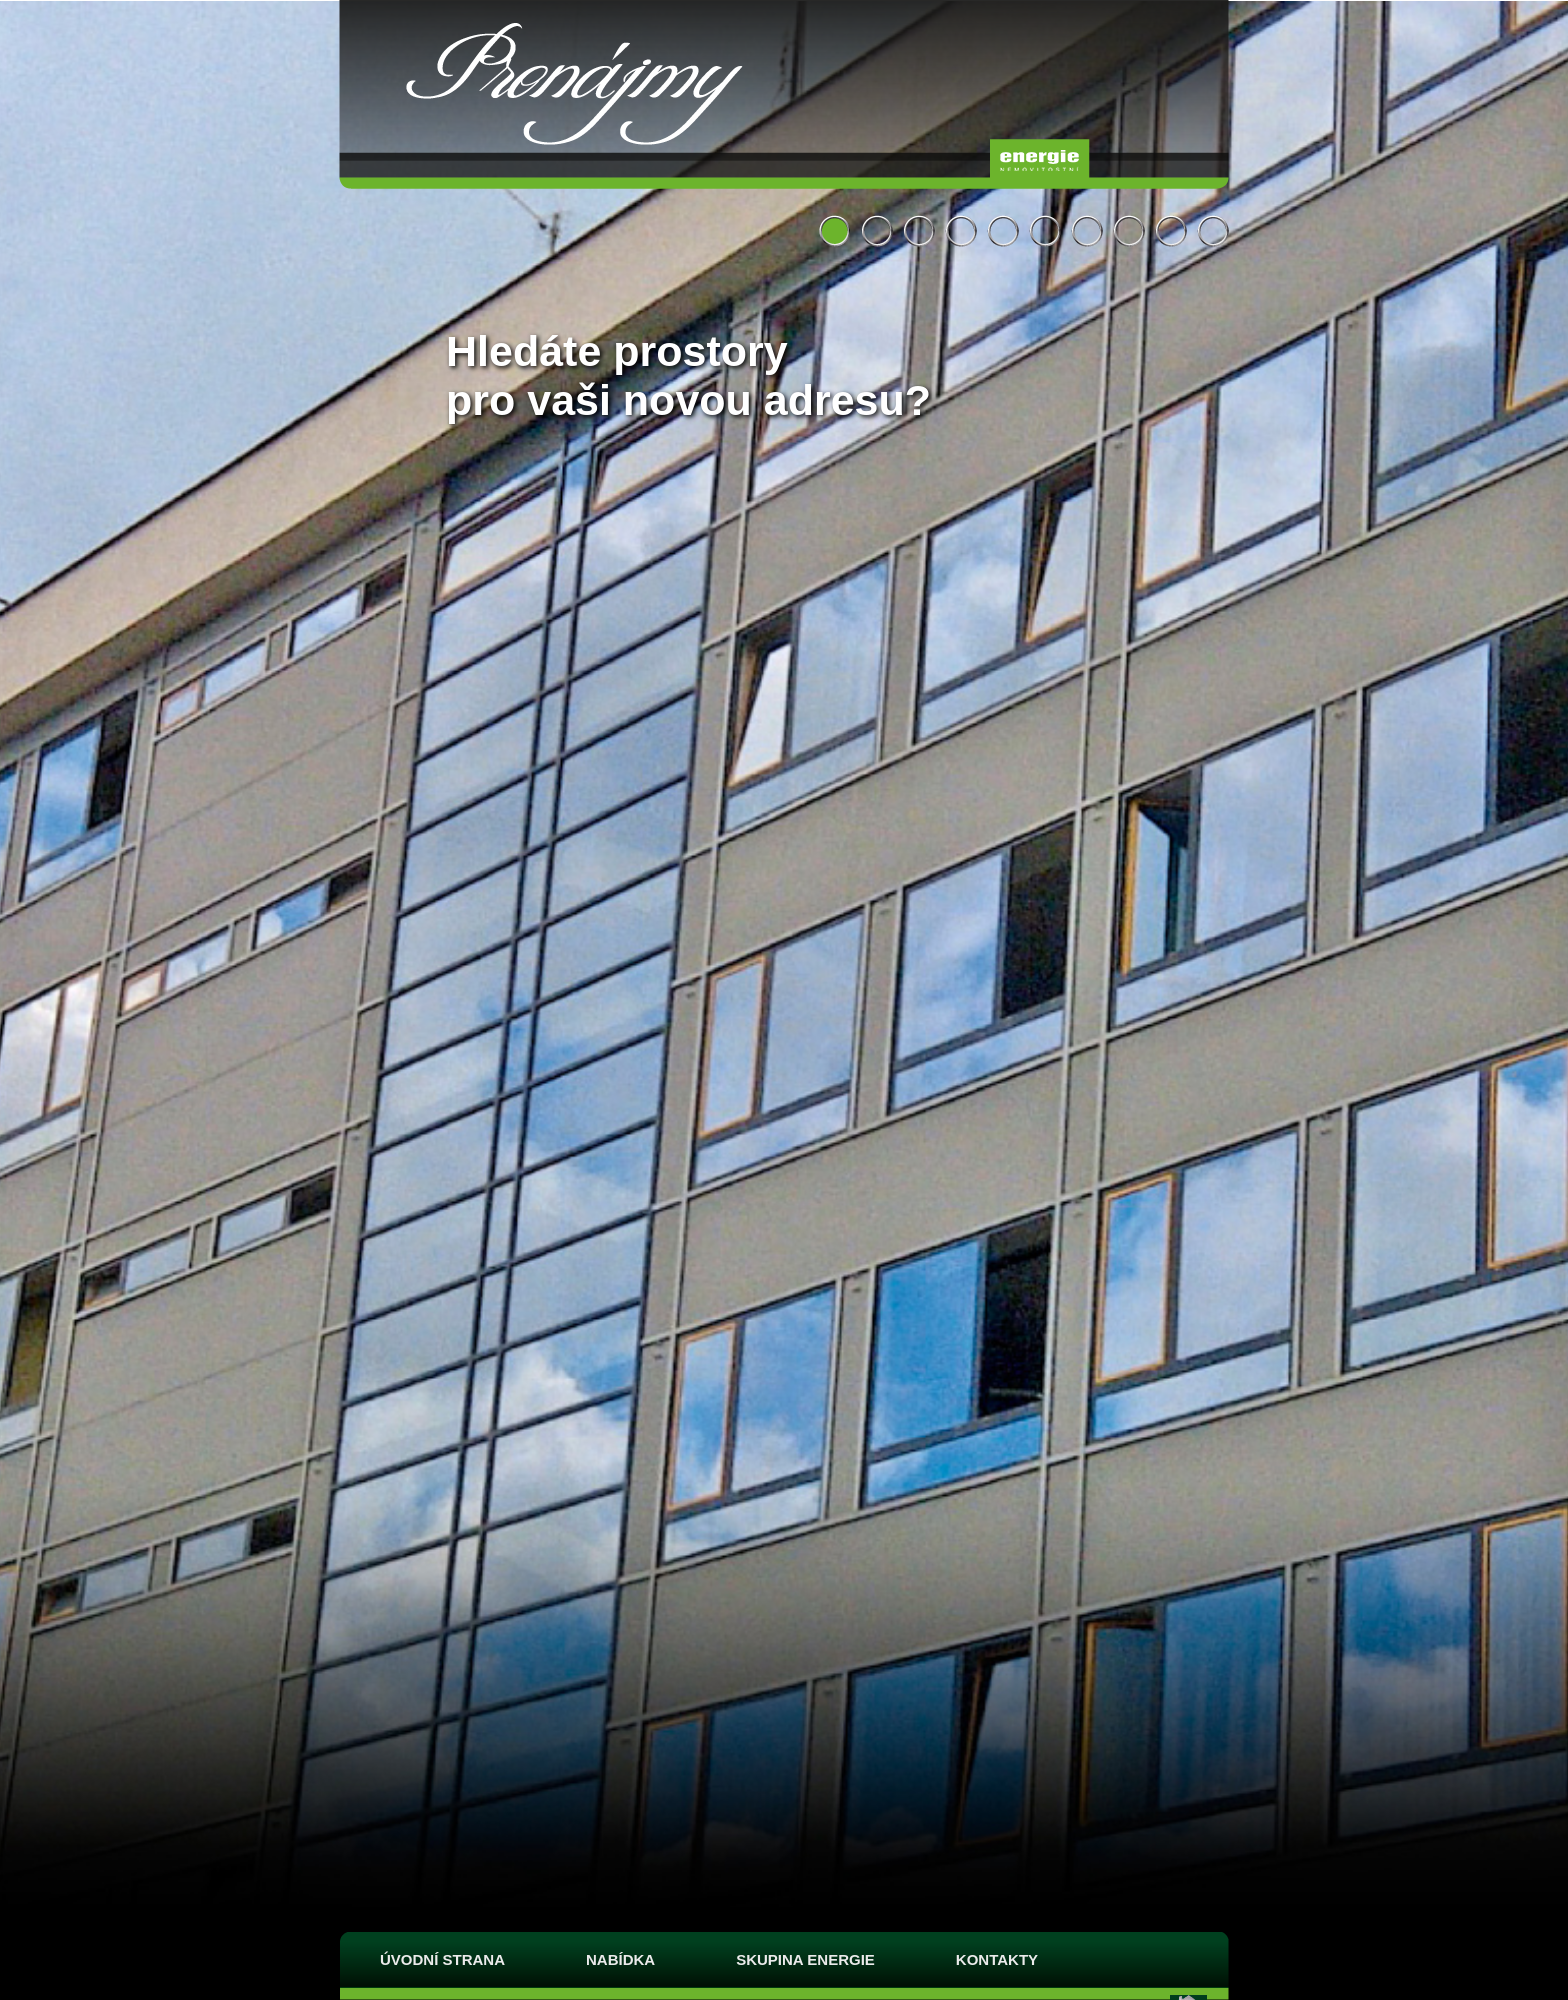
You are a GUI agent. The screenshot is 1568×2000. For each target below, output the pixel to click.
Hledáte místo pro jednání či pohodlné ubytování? (1003, 231)
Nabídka (620, 1959)
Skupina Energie (805, 1959)
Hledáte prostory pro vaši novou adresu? (835, 231)
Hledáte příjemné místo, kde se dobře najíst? (1171, 231)
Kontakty (997, 1959)
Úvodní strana (442, 1959)
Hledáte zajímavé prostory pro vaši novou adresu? (919, 231)
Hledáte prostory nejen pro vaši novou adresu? (877, 231)
